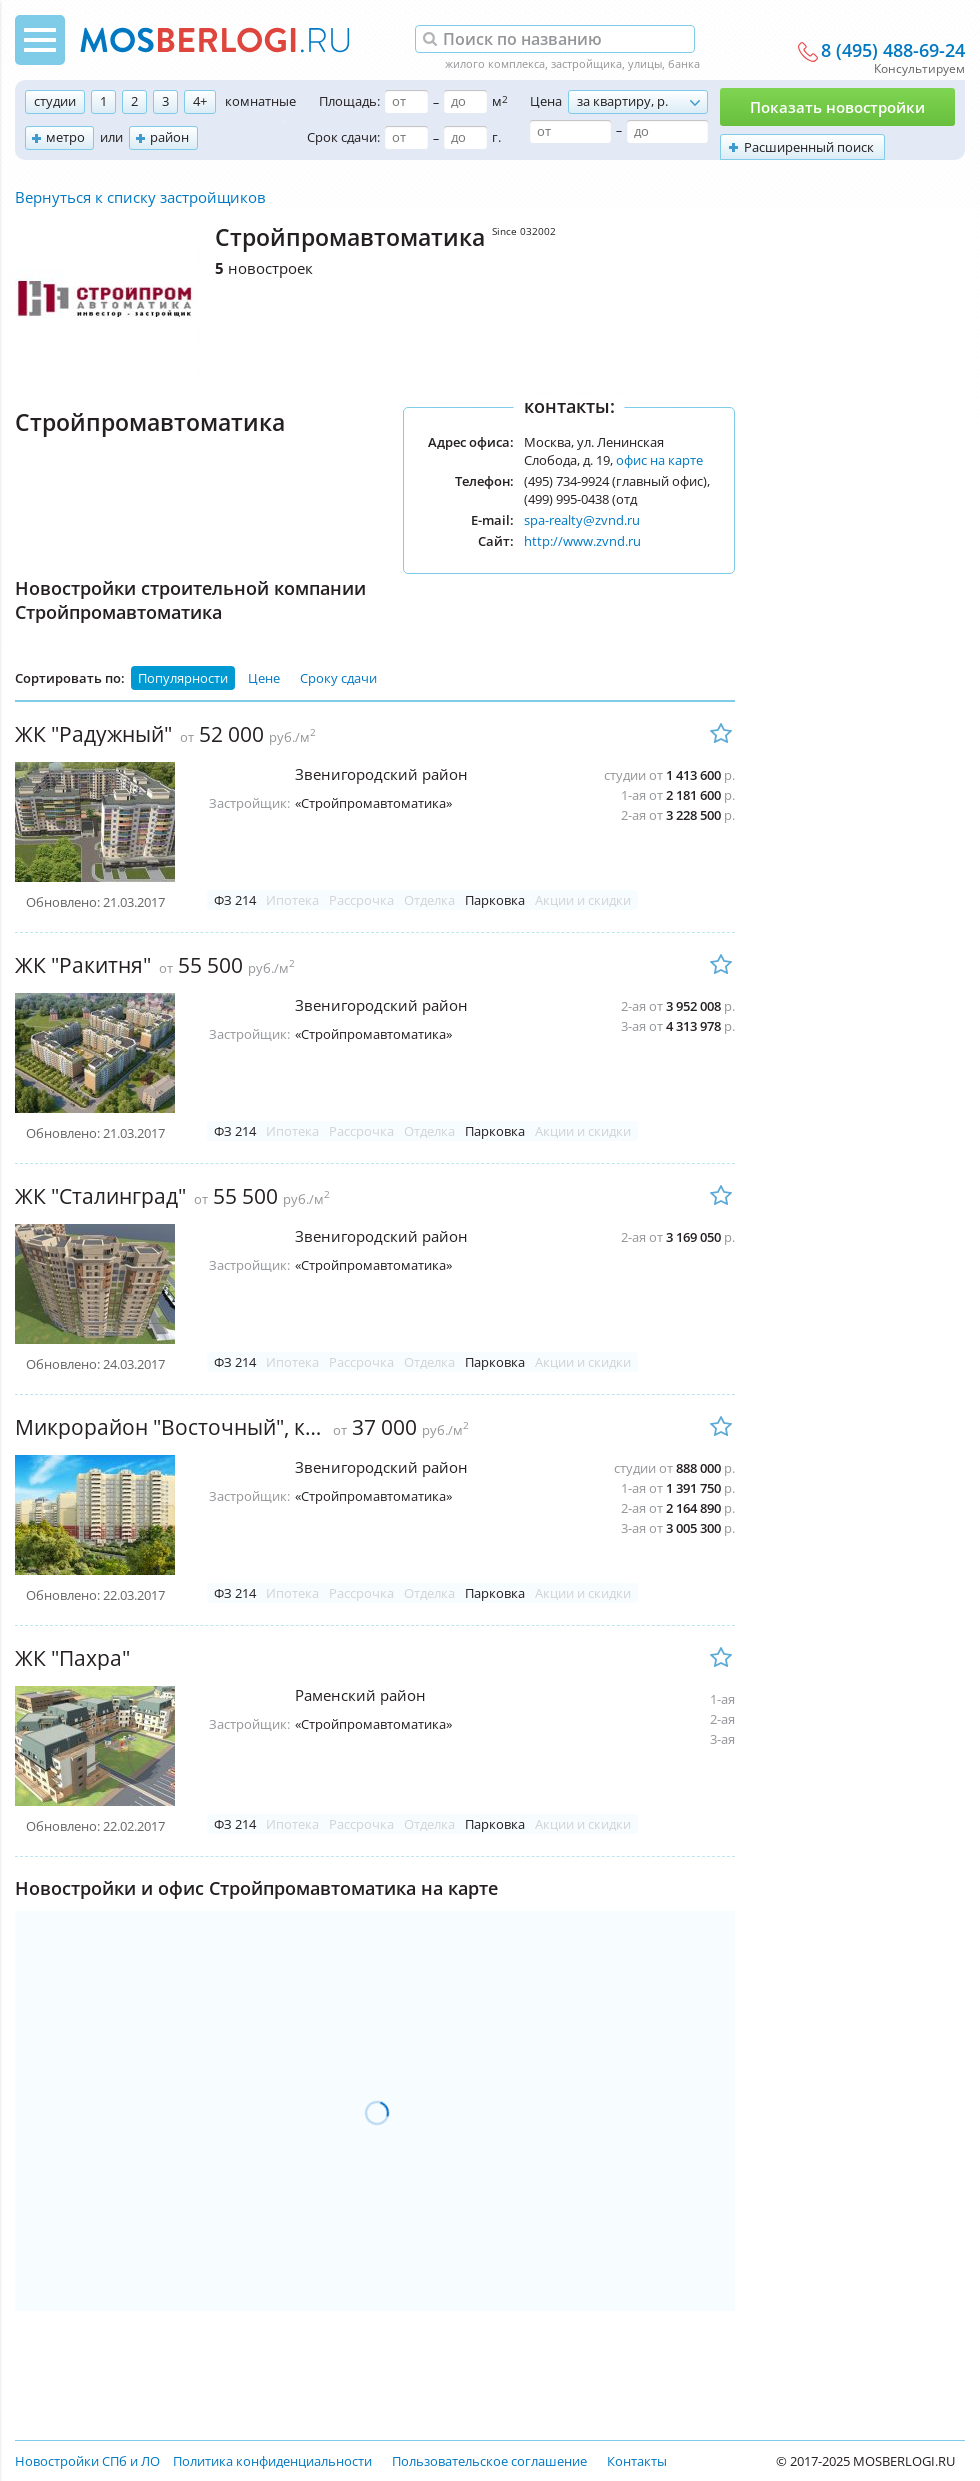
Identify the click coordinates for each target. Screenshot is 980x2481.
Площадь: (349, 101)
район (169, 137)
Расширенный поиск (809, 147)
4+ (200, 101)
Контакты (637, 2461)
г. (496, 137)
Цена (546, 101)
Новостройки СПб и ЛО (87, 2461)
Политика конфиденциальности (272, 2461)
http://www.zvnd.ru (582, 541)
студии (55, 101)
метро (65, 137)
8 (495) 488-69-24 (893, 51)
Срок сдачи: (343, 137)
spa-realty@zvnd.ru (582, 520)
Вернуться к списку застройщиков (140, 197)
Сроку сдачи (338, 678)
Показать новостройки (837, 107)
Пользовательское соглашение (489, 2461)
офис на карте (659, 460)
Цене (264, 678)
